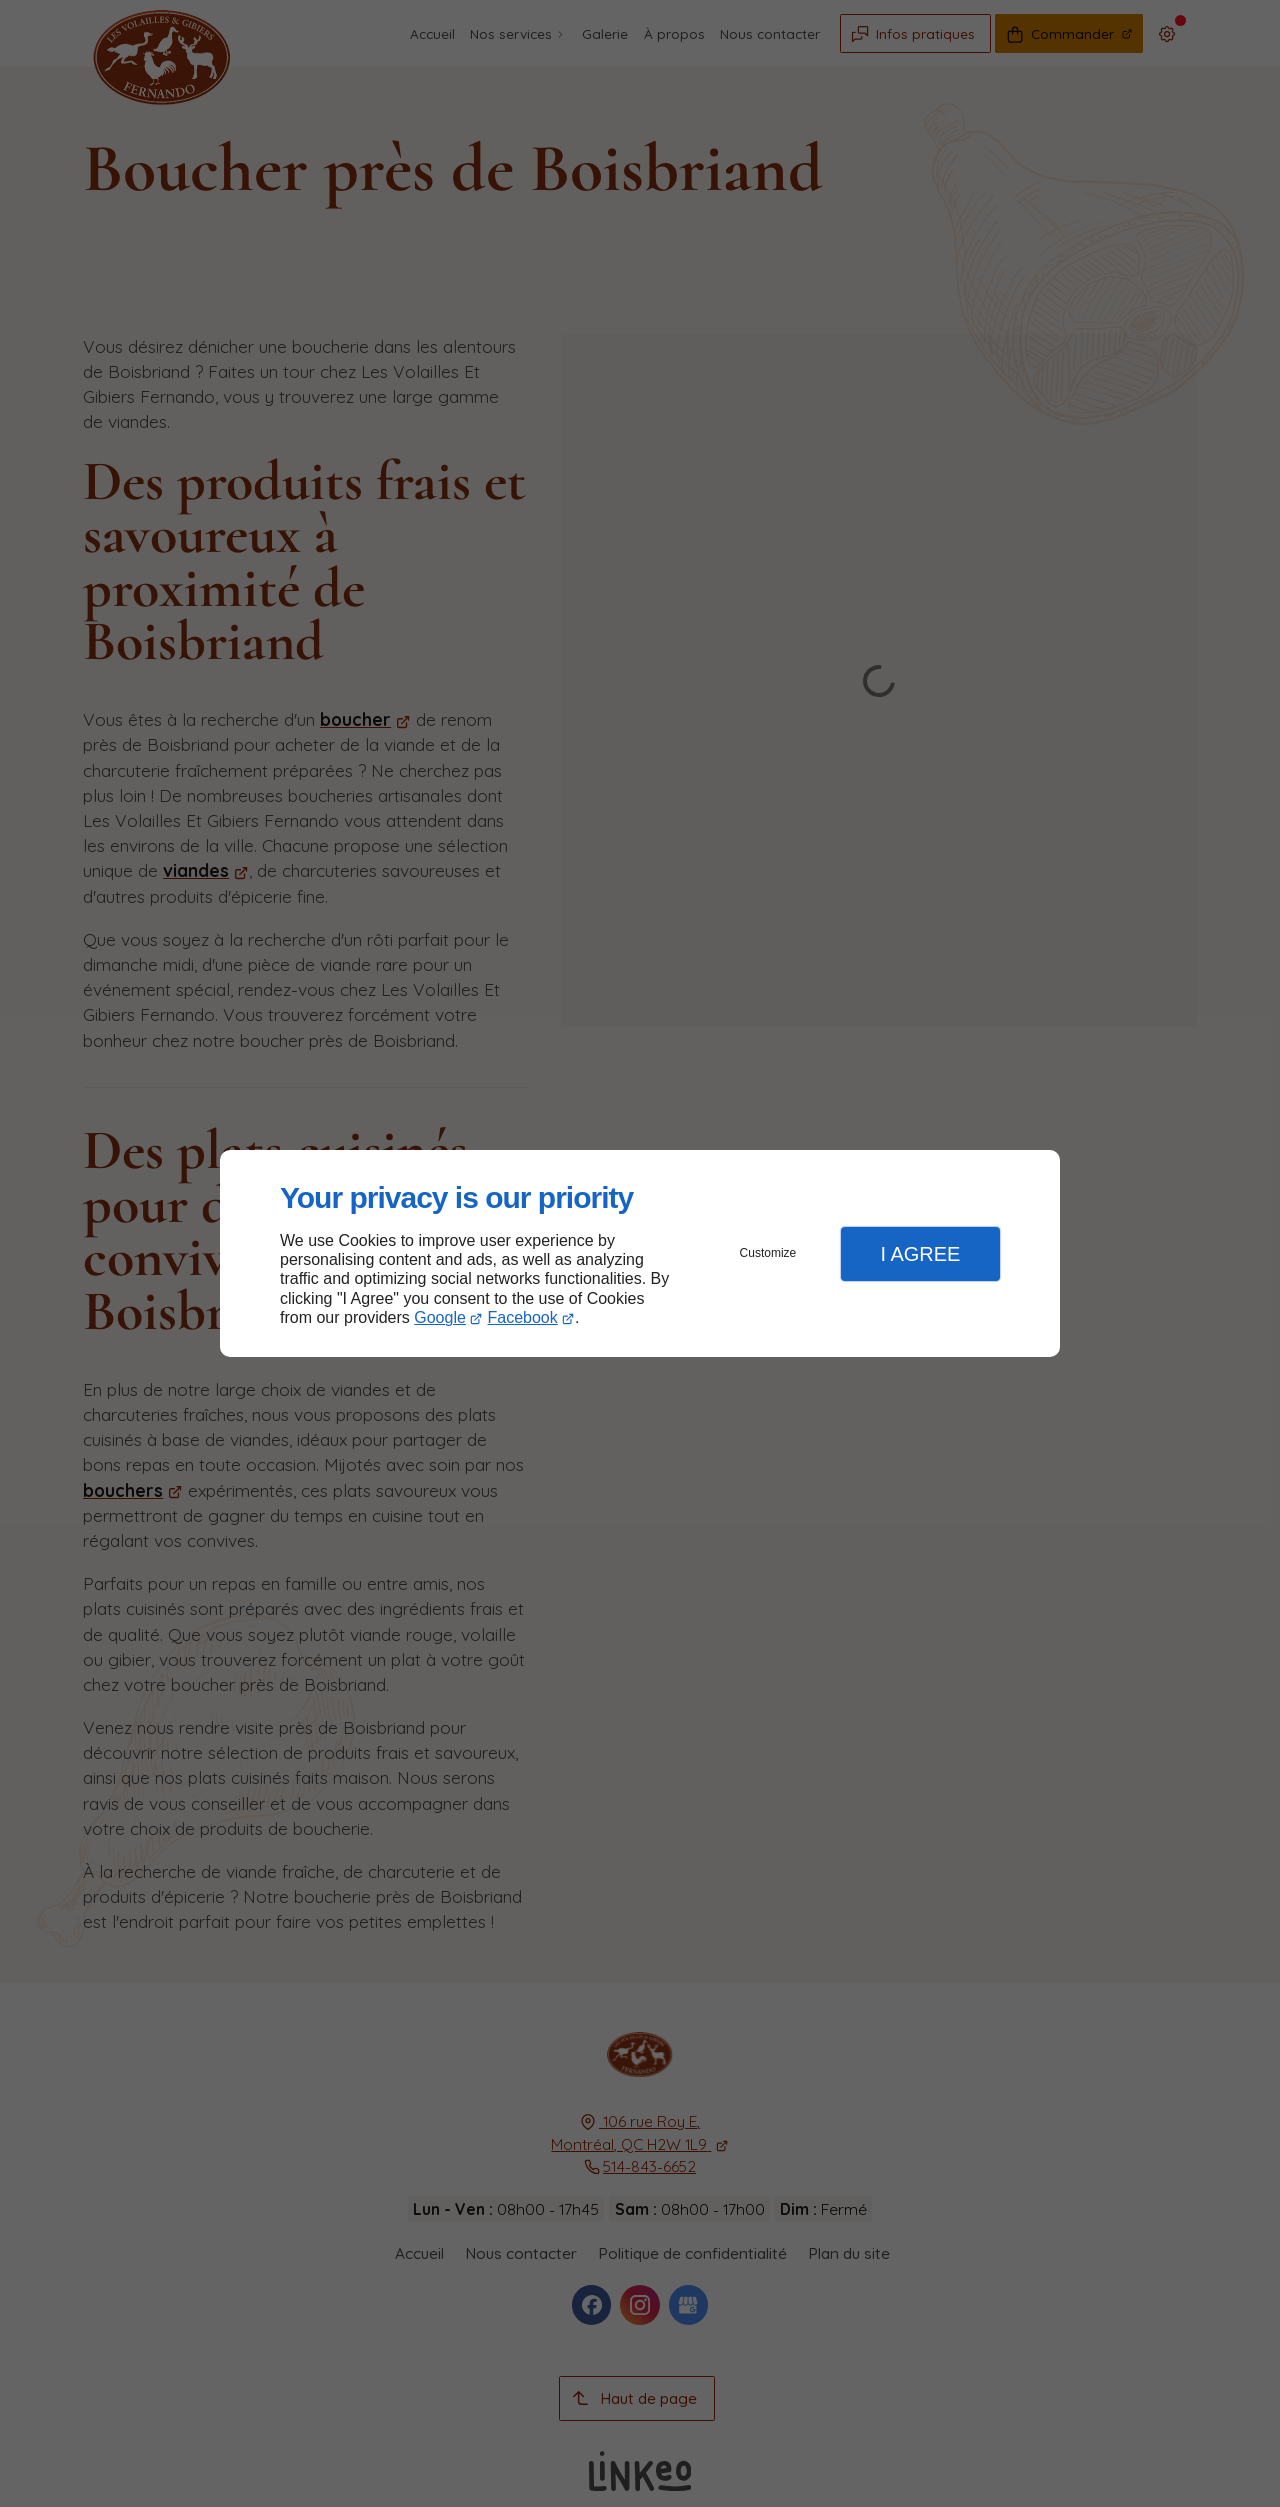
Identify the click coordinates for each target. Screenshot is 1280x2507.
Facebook (523, 1317)
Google (440, 1317)
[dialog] (640, 1253)
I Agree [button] (920, 1254)
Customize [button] (768, 1253)
